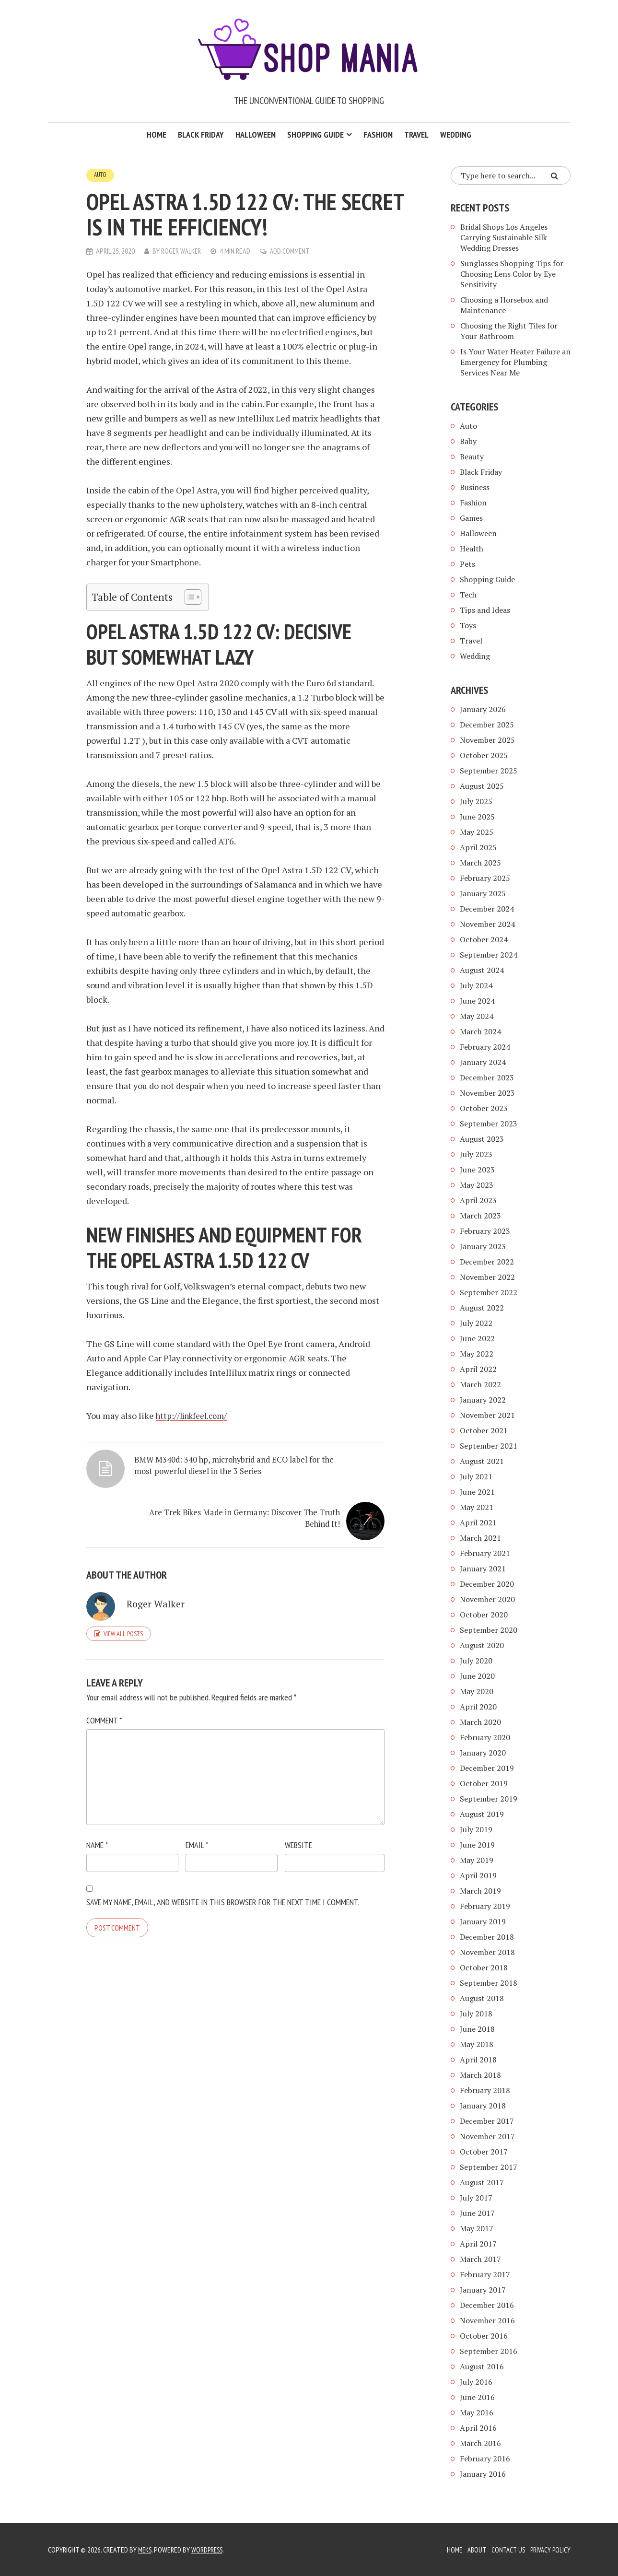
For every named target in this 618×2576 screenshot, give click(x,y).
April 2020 (478, 1706)
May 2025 (476, 832)
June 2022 (477, 1338)
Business (475, 487)
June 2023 (477, 1169)
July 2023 (476, 1154)
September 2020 (488, 1630)
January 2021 (483, 1568)
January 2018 (483, 2105)
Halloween (255, 134)
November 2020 (487, 1599)
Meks (145, 2549)
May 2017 (476, 2228)
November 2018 (487, 1952)
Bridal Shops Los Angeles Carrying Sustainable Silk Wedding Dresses (504, 237)
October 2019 (484, 1783)
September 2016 (488, 2351)
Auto (100, 174)
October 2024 (484, 939)
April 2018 (478, 2059)
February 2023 (485, 1231)
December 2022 (487, 1261)
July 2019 (476, 1829)
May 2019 (476, 1860)
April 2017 (478, 2243)
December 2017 (487, 2121)
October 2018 (484, 1967)
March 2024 (480, 1031)
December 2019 (487, 1768)
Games (471, 518)
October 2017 (484, 2151)
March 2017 (480, 2259)
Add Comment (293, 251)
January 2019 (483, 1921)
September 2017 (488, 2167)
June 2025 (477, 816)
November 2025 (487, 740)
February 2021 (485, 1553)
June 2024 (477, 1000)
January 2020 (483, 1752)
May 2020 (476, 1691)
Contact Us (505, 2549)
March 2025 (480, 862)
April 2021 (478, 1522)
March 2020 (480, 1722)
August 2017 (482, 2182)
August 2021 (482, 1461)
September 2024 (488, 954)
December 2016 (487, 2305)
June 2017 (477, 2213)
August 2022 (482, 1307)
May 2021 (476, 1507)
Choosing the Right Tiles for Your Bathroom (509, 330)
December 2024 (487, 908)
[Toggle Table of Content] (188, 597)
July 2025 (476, 801)
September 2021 (488, 1445)
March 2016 (480, 2443)
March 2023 (480, 1215)
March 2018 (480, 2075)
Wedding (455, 134)
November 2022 (487, 1277)
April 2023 (478, 1200)
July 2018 (476, 2013)
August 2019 (482, 1814)
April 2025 (478, 847)
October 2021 (484, 1430)
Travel (416, 134)
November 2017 (487, 2136)
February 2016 (485, 2458)
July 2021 (476, 1476)
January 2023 (483, 1246)
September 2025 (488, 770)
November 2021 (487, 1415)
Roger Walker (182, 251)
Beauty (472, 456)
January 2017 (483, 2289)
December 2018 (487, 1937)
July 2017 (476, 2197)
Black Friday (201, 134)
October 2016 (484, 2335)
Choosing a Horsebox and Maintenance (504, 305)
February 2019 (485, 1906)
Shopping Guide (315, 134)
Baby (468, 441)
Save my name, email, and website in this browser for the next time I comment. (223, 1891)
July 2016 (476, 2382)
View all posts (123, 1621)
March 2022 (480, 1384)
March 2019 (480, 1890)
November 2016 (487, 2320)
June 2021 (477, 1492)
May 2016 (476, 2412)
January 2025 (483, 893)
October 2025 (484, 755)
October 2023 (484, 1108)
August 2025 (482, 786)
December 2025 (487, 724)
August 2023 (482, 1139)
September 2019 (488, 1798)
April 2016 (478, 2428)
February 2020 (485, 1737)
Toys (468, 625)
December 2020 (487, 1584)
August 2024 (482, 970)
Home (156, 134)
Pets (467, 564)
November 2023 (487, 1093)
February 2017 (485, 2274)
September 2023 (488, 1123)
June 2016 (477, 2397)
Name (97, 1833)
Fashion (378, 134)
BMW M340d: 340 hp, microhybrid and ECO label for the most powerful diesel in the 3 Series (153, 1489)
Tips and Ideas (485, 610)
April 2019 (478, 1875)
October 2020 (484, 1614)
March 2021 (480, 1538)
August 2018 (482, 1998)
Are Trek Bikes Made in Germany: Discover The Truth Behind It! (294, 1477)
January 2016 (483, 2474)
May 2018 (476, 2044)
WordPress (210, 2549)
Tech (468, 594)
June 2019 (477, 1844)
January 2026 (483, 709)
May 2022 (476, 1353)
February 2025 (485, 878)
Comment (104, 1709)
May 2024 (476, 1016)
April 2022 (478, 1369)
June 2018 (477, 2029)
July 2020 (476, 1660)
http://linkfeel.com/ (194, 1415)
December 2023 (487, 1077)
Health (471, 548)
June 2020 (477, 1676)
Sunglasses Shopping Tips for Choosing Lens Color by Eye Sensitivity (511, 274)
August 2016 (482, 2366)
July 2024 (476, 985)
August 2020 (482, 1645)
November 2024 (487, 924)
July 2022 (476, 1323)
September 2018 (488, 1983)
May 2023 (476, 1185)
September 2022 (488, 1292)
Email (197, 1833)
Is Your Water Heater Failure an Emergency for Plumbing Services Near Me (515, 362)
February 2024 (485, 1047)
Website (298, 1833)
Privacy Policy (549, 2549)
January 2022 (483, 1399)
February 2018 (485, 2090)
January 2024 (483, 1062)
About (472, 2549)
